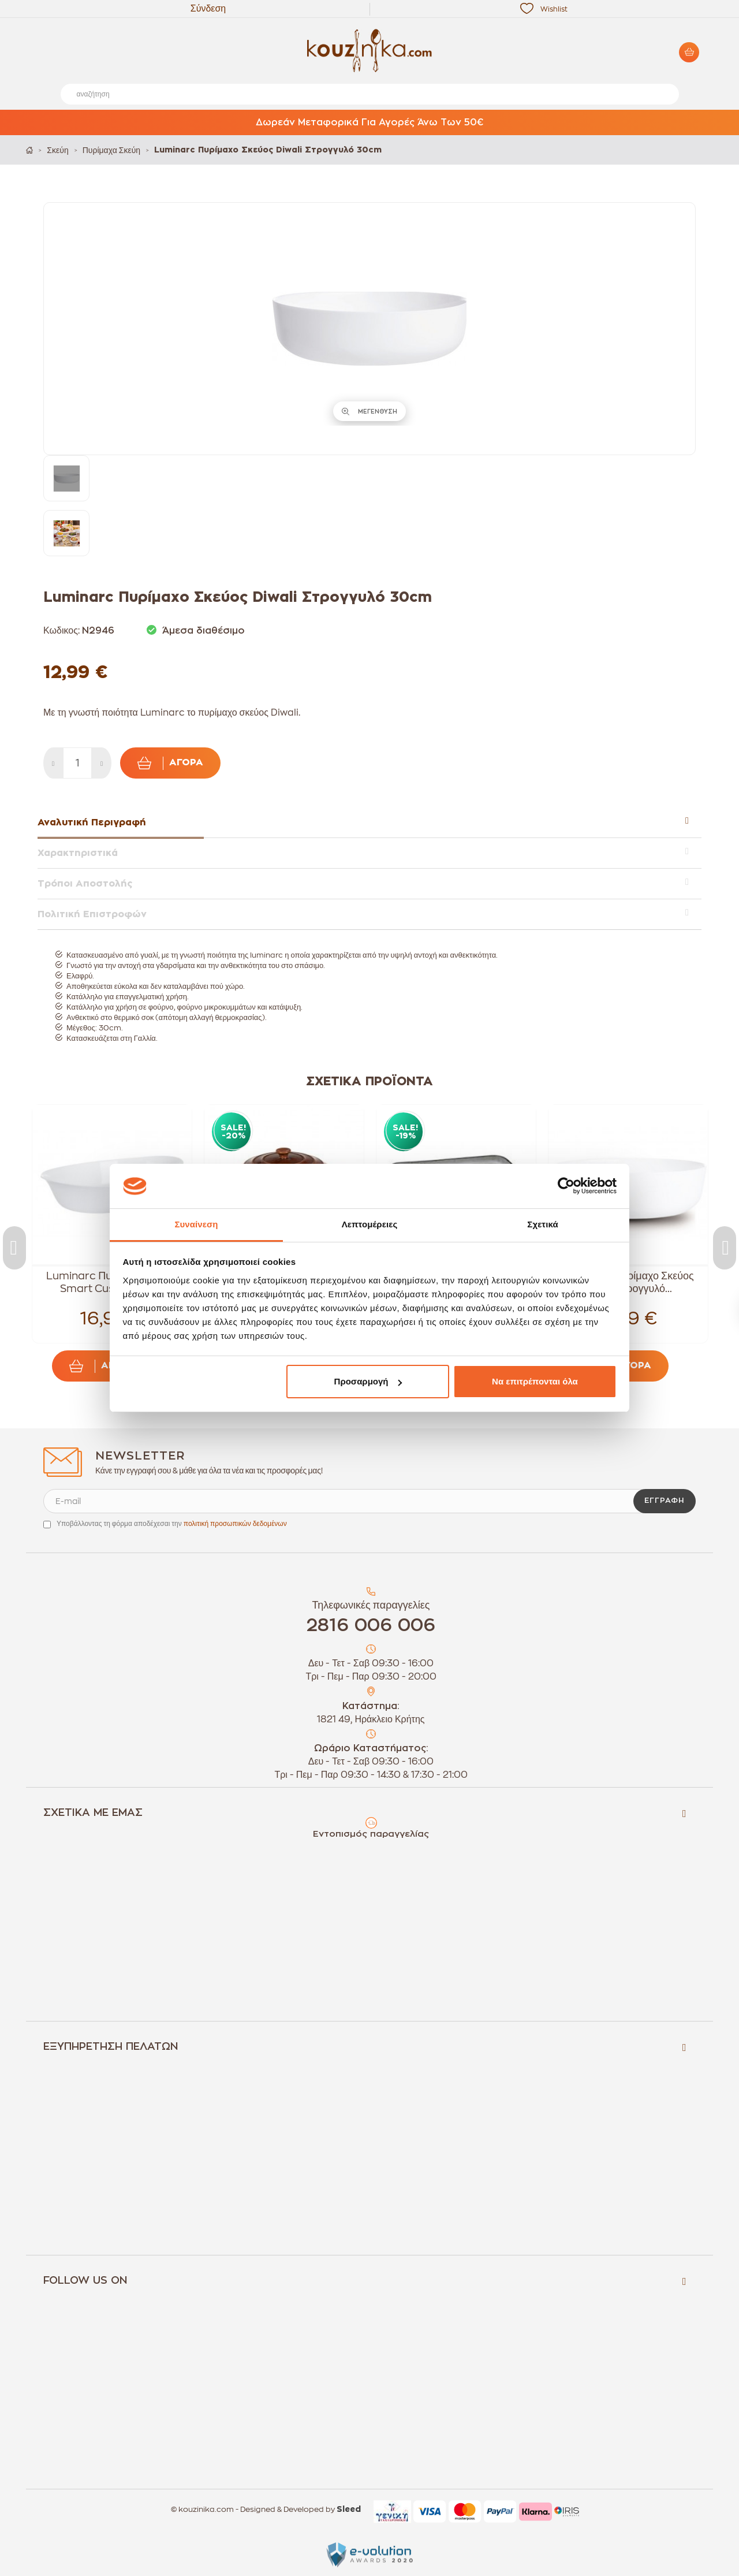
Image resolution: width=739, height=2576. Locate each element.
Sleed (349, 2510)
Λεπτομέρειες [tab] (370, 1224)
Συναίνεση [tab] (196, 1224)
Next (724, 1248)
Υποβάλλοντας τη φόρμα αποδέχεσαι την (172, 1523)
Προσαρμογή (368, 1381)
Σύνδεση (208, 8)
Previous (14, 1248)
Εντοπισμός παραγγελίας (371, 1834)
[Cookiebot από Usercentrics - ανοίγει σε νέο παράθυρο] (566, 1186)
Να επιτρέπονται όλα (535, 1381)
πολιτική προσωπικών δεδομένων (235, 1523)
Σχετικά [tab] (542, 1224)
